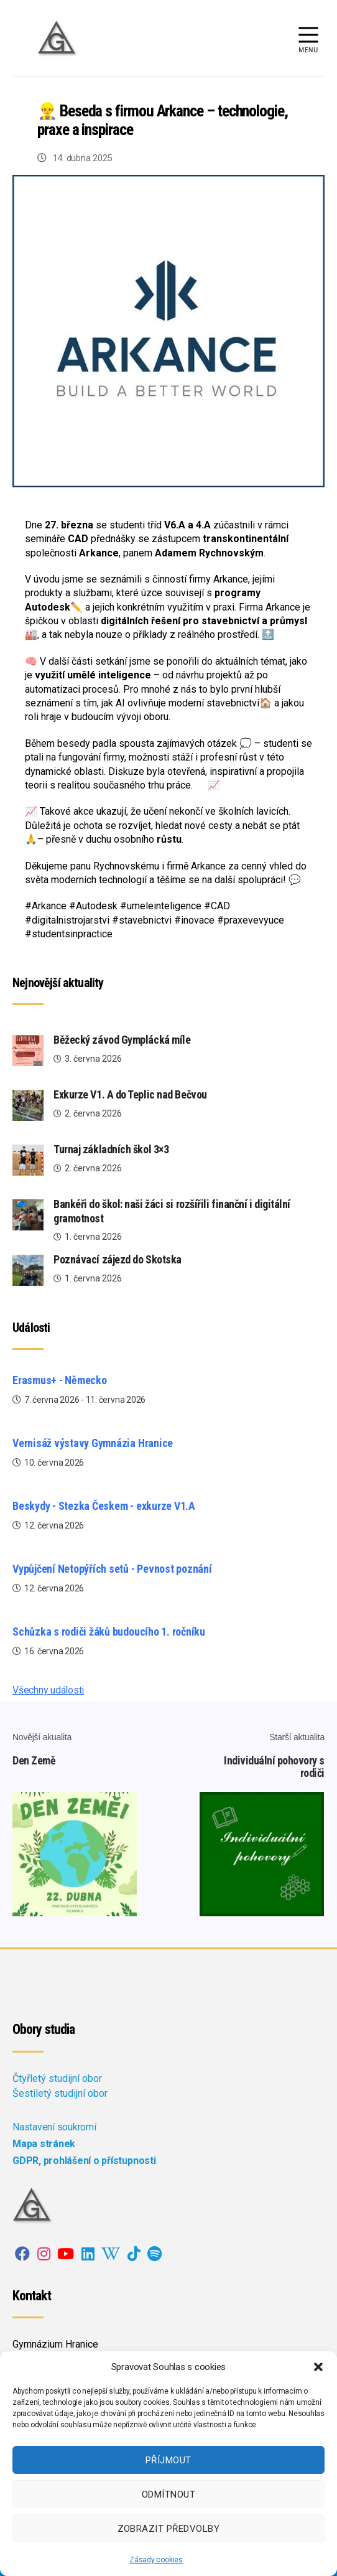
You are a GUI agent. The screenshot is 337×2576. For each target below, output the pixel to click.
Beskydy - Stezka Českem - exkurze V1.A (103, 1505)
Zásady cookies (156, 2559)
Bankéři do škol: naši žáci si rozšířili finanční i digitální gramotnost (171, 1211)
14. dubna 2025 (82, 158)
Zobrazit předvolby (169, 2528)
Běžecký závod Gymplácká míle (121, 1039)
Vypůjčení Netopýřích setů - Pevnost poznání (112, 1568)
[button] (318, 2367)
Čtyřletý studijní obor (57, 2078)
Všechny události (48, 1690)
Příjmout (168, 2460)
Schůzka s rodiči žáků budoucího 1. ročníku (108, 1631)
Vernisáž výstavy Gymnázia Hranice (92, 1443)
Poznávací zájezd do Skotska (117, 1259)
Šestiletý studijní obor (60, 2093)
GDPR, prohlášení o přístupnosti (84, 2160)
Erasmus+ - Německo (59, 1380)
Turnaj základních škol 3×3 (110, 1149)
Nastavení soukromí (54, 2127)
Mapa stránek (43, 2144)
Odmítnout (169, 2494)
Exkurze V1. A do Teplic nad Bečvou (130, 1094)
